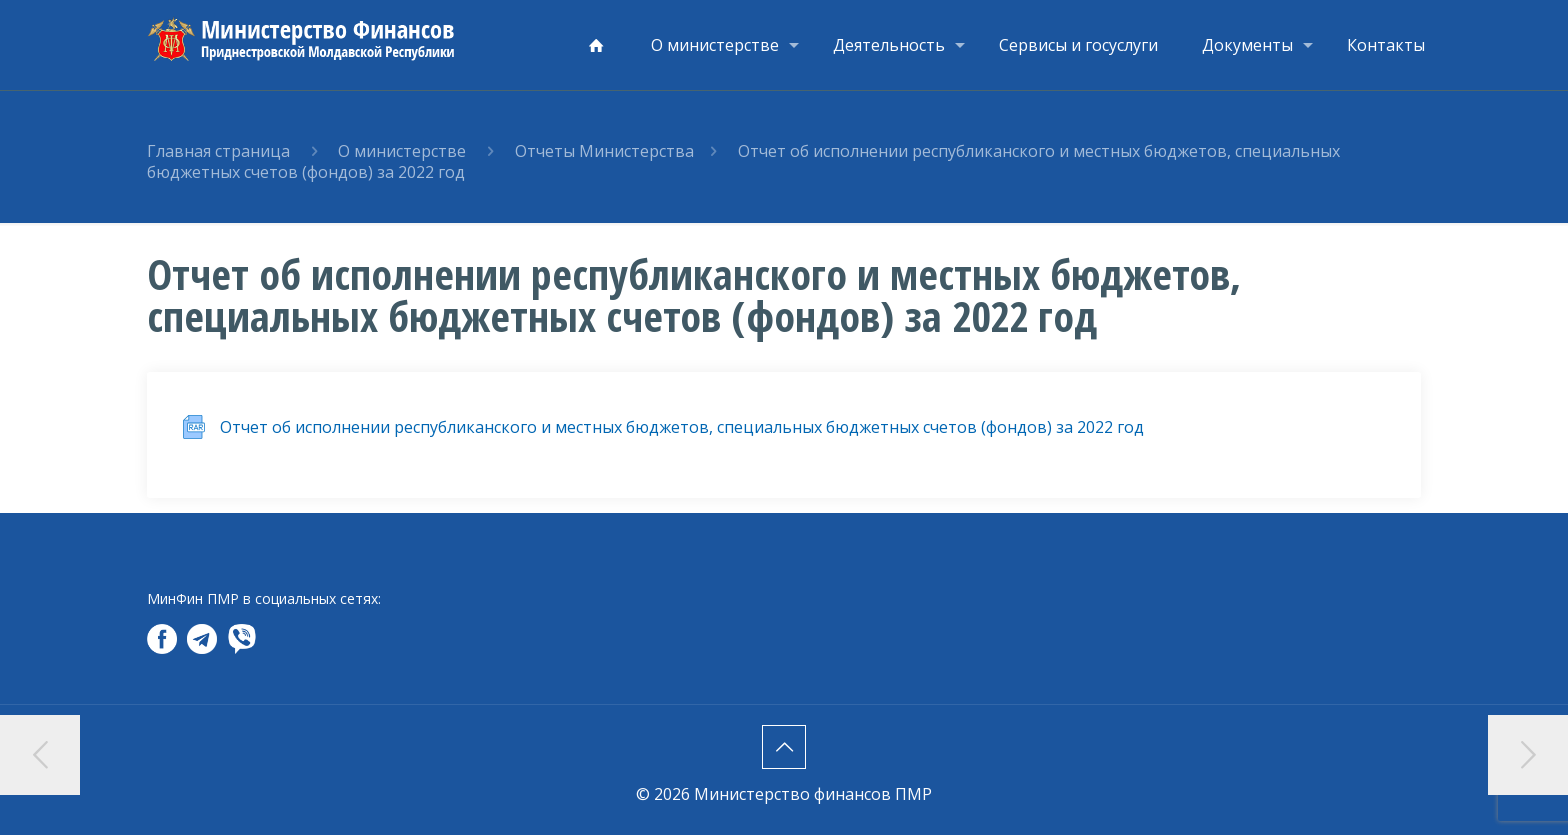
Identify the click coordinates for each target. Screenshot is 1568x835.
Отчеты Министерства (604, 151)
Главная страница (218, 151)
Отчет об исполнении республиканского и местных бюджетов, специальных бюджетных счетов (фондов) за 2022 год (682, 427)
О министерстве (402, 151)
